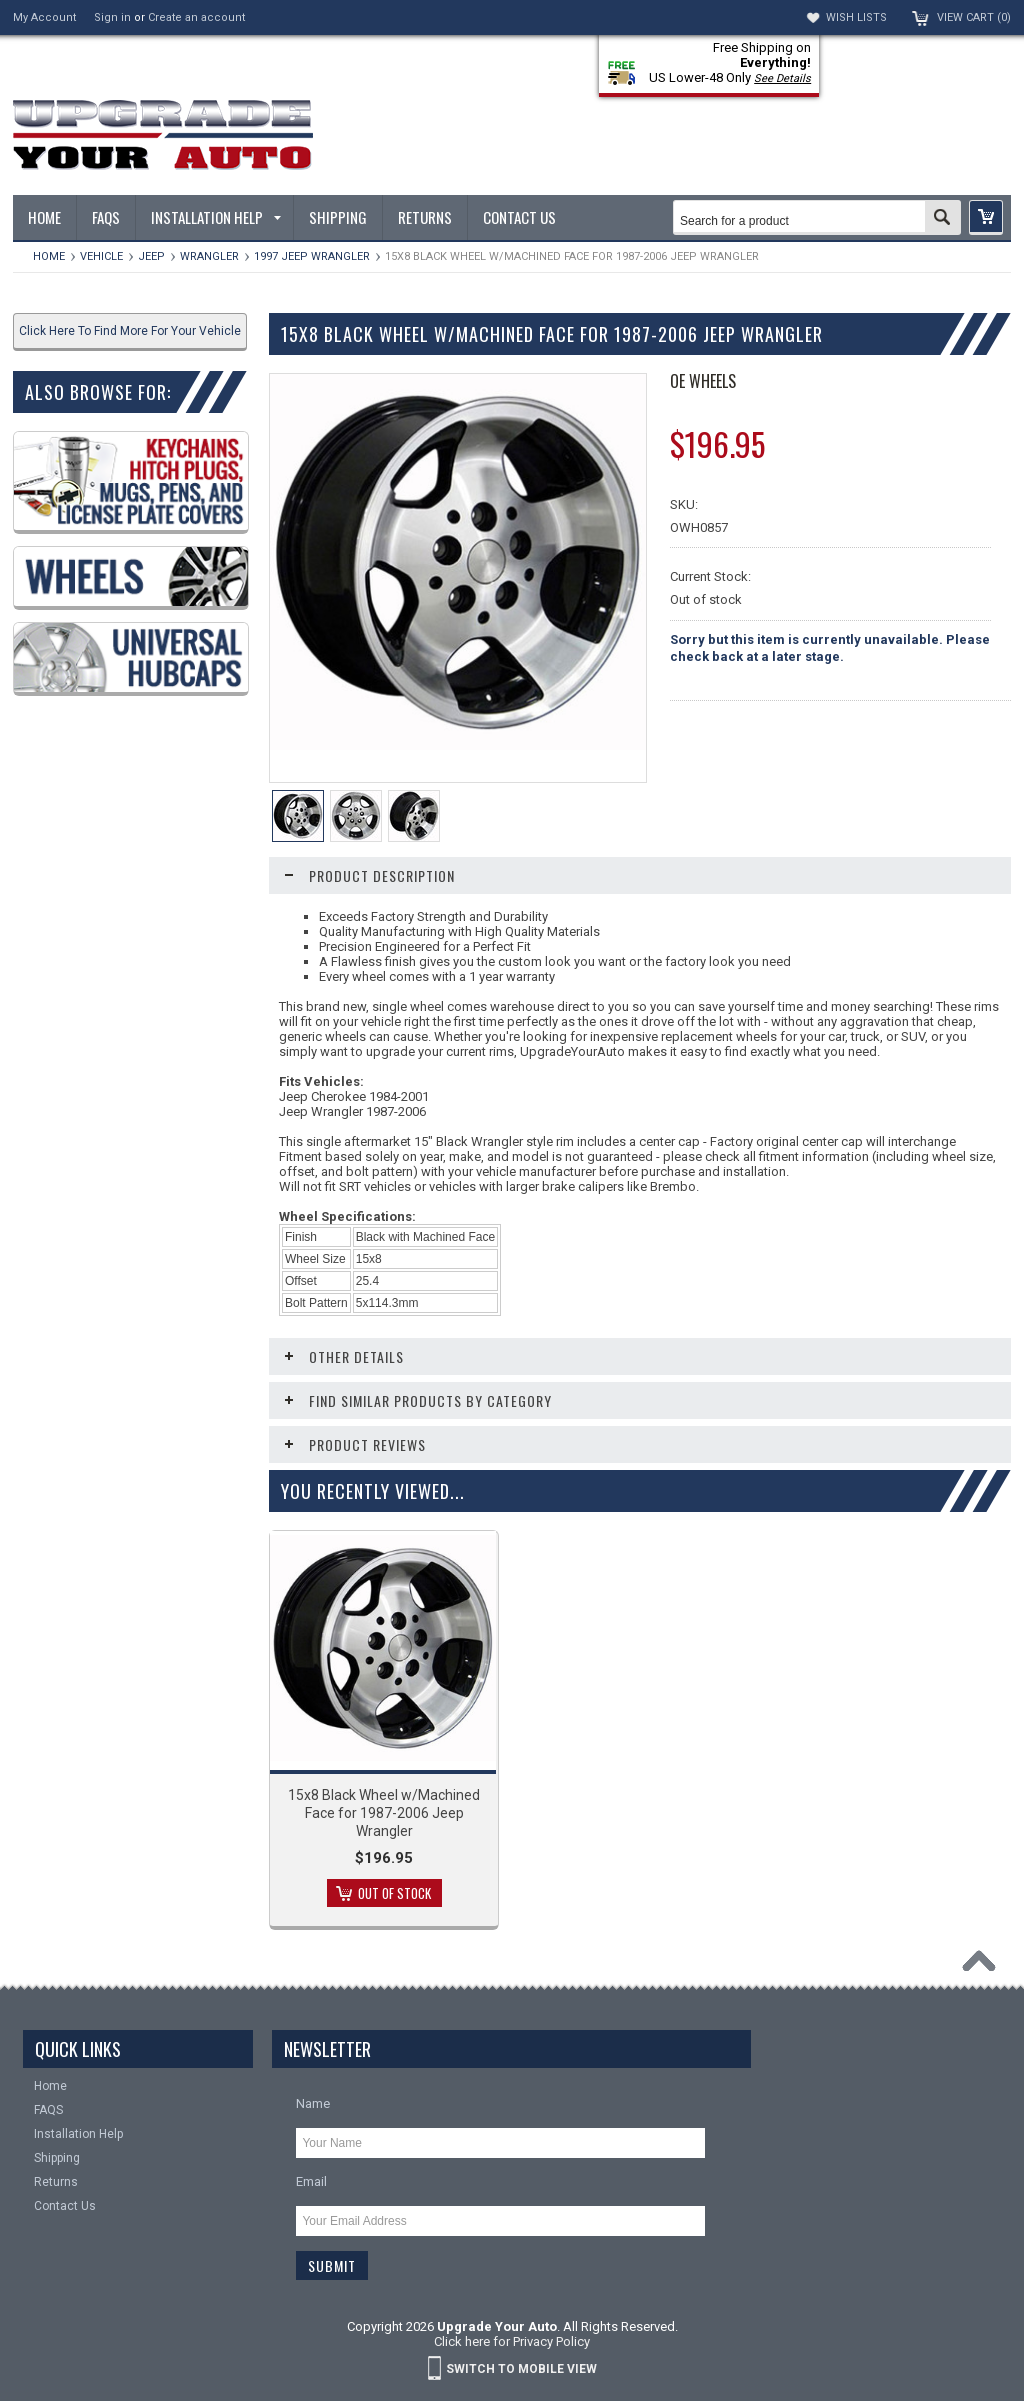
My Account (44, 17)
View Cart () (974, 17)
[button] (986, 217)
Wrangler (209, 256)
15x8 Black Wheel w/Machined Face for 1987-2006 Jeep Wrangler (384, 1813)
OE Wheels (703, 381)
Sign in (112, 17)
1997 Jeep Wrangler (312, 256)
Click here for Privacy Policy (512, 2341)
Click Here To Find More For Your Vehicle (130, 331)
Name (313, 2103)
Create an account (196, 17)
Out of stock (394, 1893)
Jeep (151, 256)
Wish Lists (856, 17)
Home (49, 256)
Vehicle (101, 256)
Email (311, 2181)
